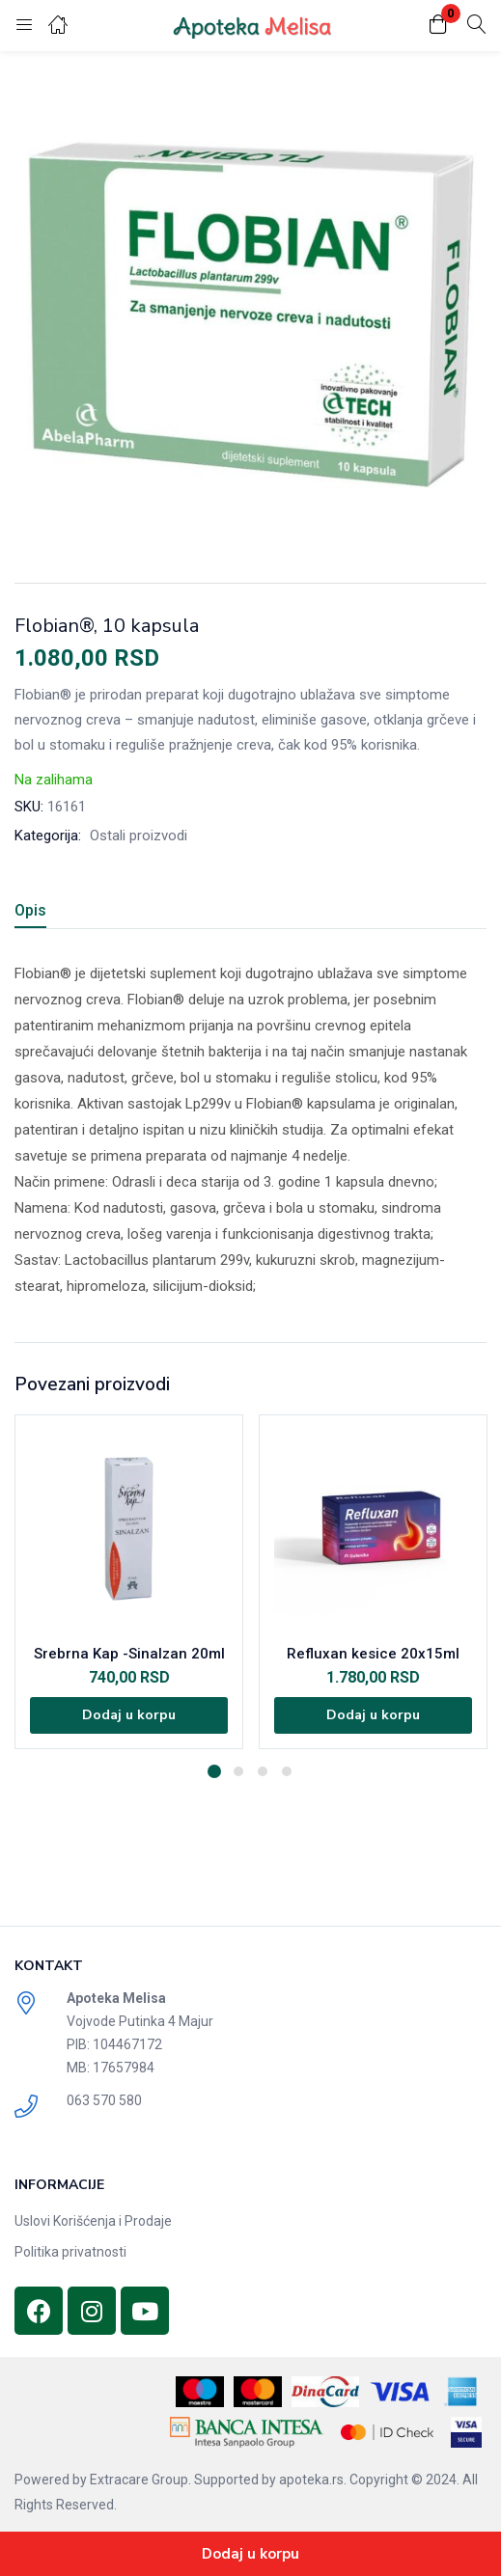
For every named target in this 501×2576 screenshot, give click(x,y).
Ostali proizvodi (138, 835)
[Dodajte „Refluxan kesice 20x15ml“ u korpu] (373, 1715)
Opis (30, 910)
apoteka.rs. (313, 2479)
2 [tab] (238, 1771)
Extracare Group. (140, 2479)
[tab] (37, 913)
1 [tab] (214, 1771)
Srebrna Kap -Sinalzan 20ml (129, 1653)
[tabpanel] (129, 1582)
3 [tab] (262, 1771)
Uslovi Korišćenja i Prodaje (93, 2221)
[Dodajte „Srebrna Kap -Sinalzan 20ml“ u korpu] (129, 1715)
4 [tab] (287, 1771)
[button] (438, 26)
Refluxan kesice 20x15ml (373, 1653)
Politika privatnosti (70, 2252)
